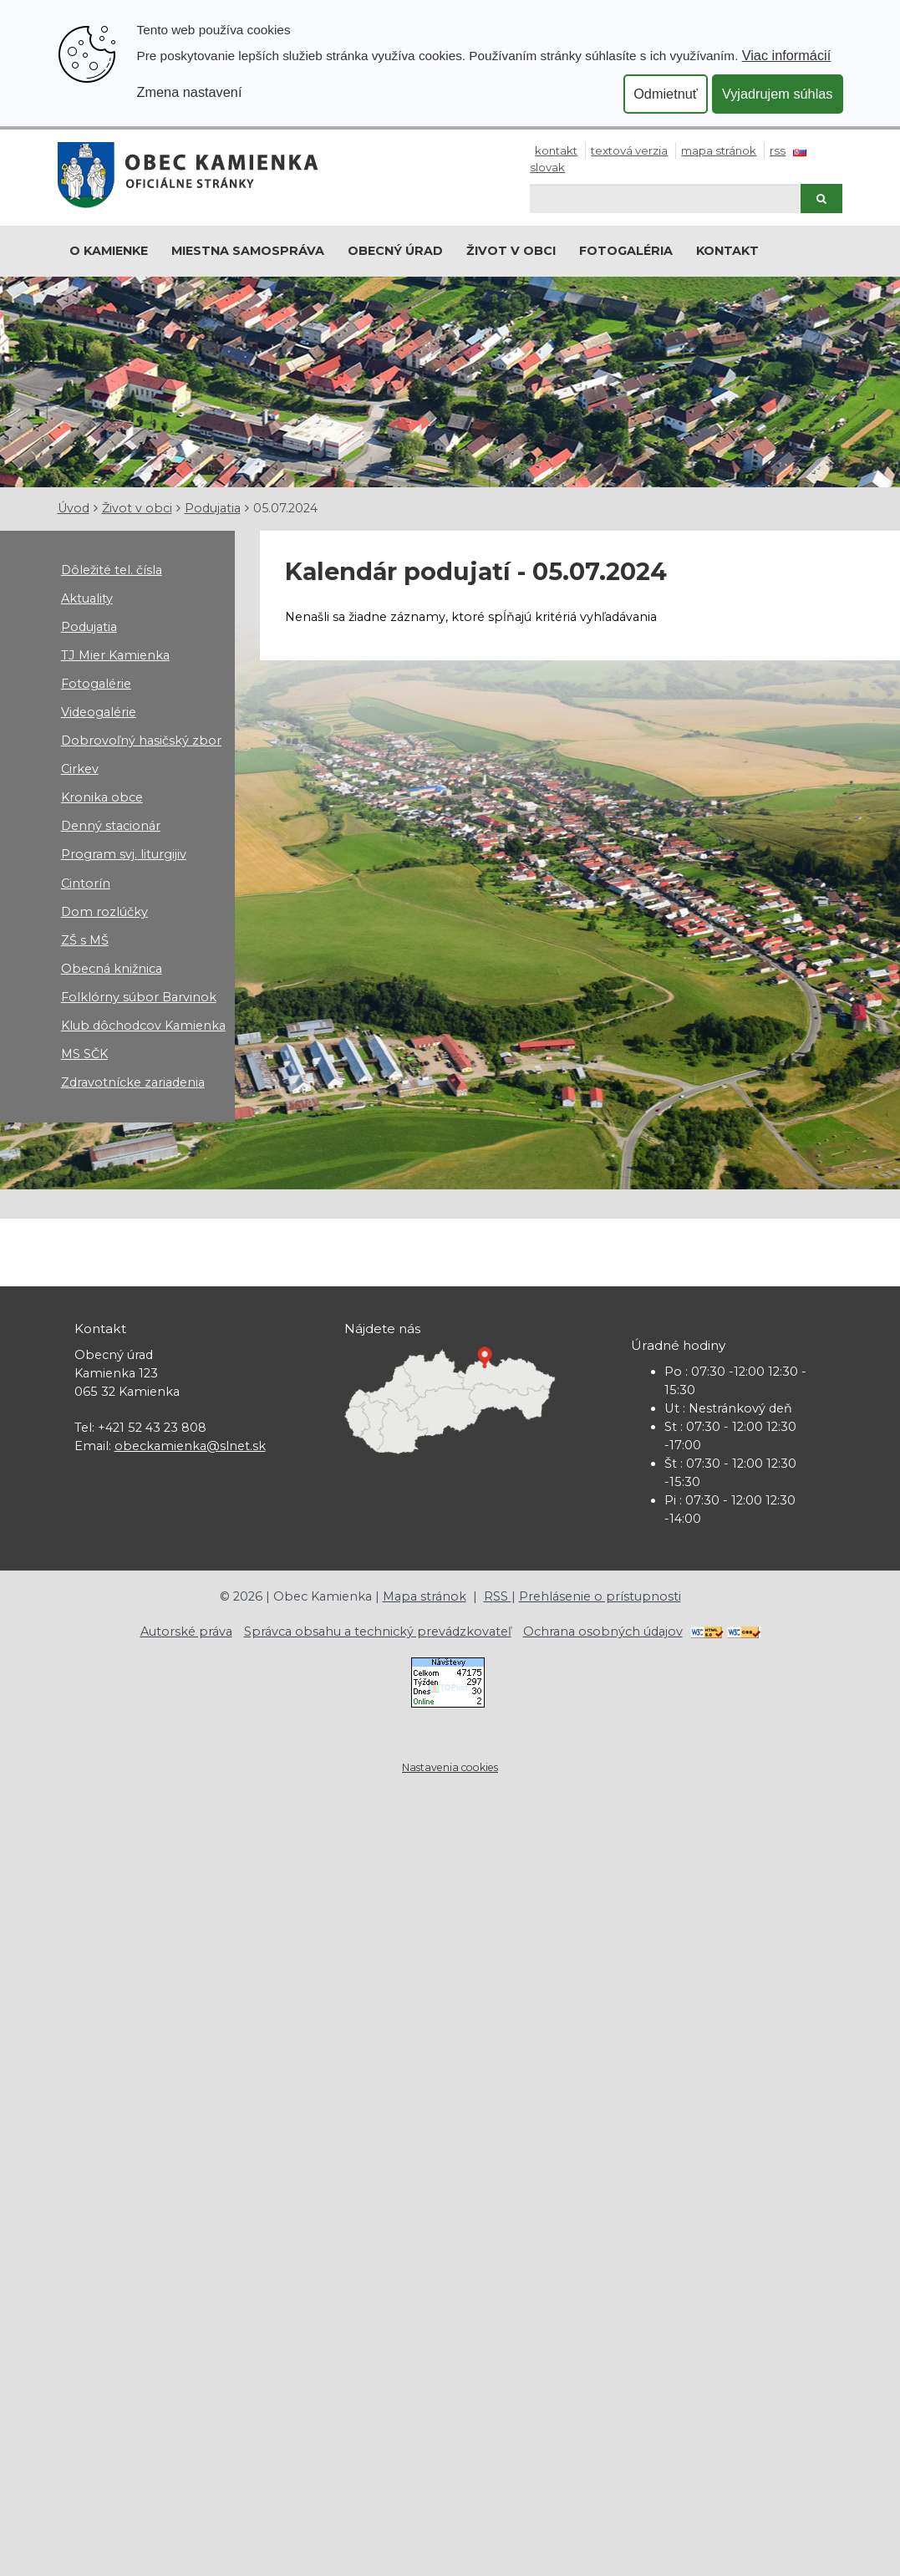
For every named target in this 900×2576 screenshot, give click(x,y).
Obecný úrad (395, 250)
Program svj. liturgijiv (123, 854)
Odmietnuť (665, 93)
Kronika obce (102, 797)
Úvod (73, 508)
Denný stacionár (110, 825)
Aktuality (87, 598)
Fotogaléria (626, 250)
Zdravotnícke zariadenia (133, 1082)
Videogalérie (98, 712)
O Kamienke (108, 250)
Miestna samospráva (247, 250)
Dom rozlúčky (104, 911)
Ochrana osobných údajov (603, 1631)
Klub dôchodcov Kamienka (143, 1025)
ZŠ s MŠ (85, 940)
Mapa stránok (718, 150)
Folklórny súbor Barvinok (138, 997)
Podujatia (213, 508)
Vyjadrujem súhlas (777, 93)
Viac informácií (786, 55)
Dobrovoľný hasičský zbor (141, 740)
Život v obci (511, 250)
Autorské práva (186, 1631)
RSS (778, 150)
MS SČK (84, 1053)
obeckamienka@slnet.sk (190, 1445)
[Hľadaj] (665, 198)
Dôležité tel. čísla (111, 570)
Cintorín (85, 883)
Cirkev (80, 768)
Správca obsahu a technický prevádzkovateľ (377, 1631)
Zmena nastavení (189, 91)
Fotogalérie (96, 683)
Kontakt (556, 150)
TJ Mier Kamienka (115, 655)
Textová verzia (629, 150)
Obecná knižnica (111, 968)
